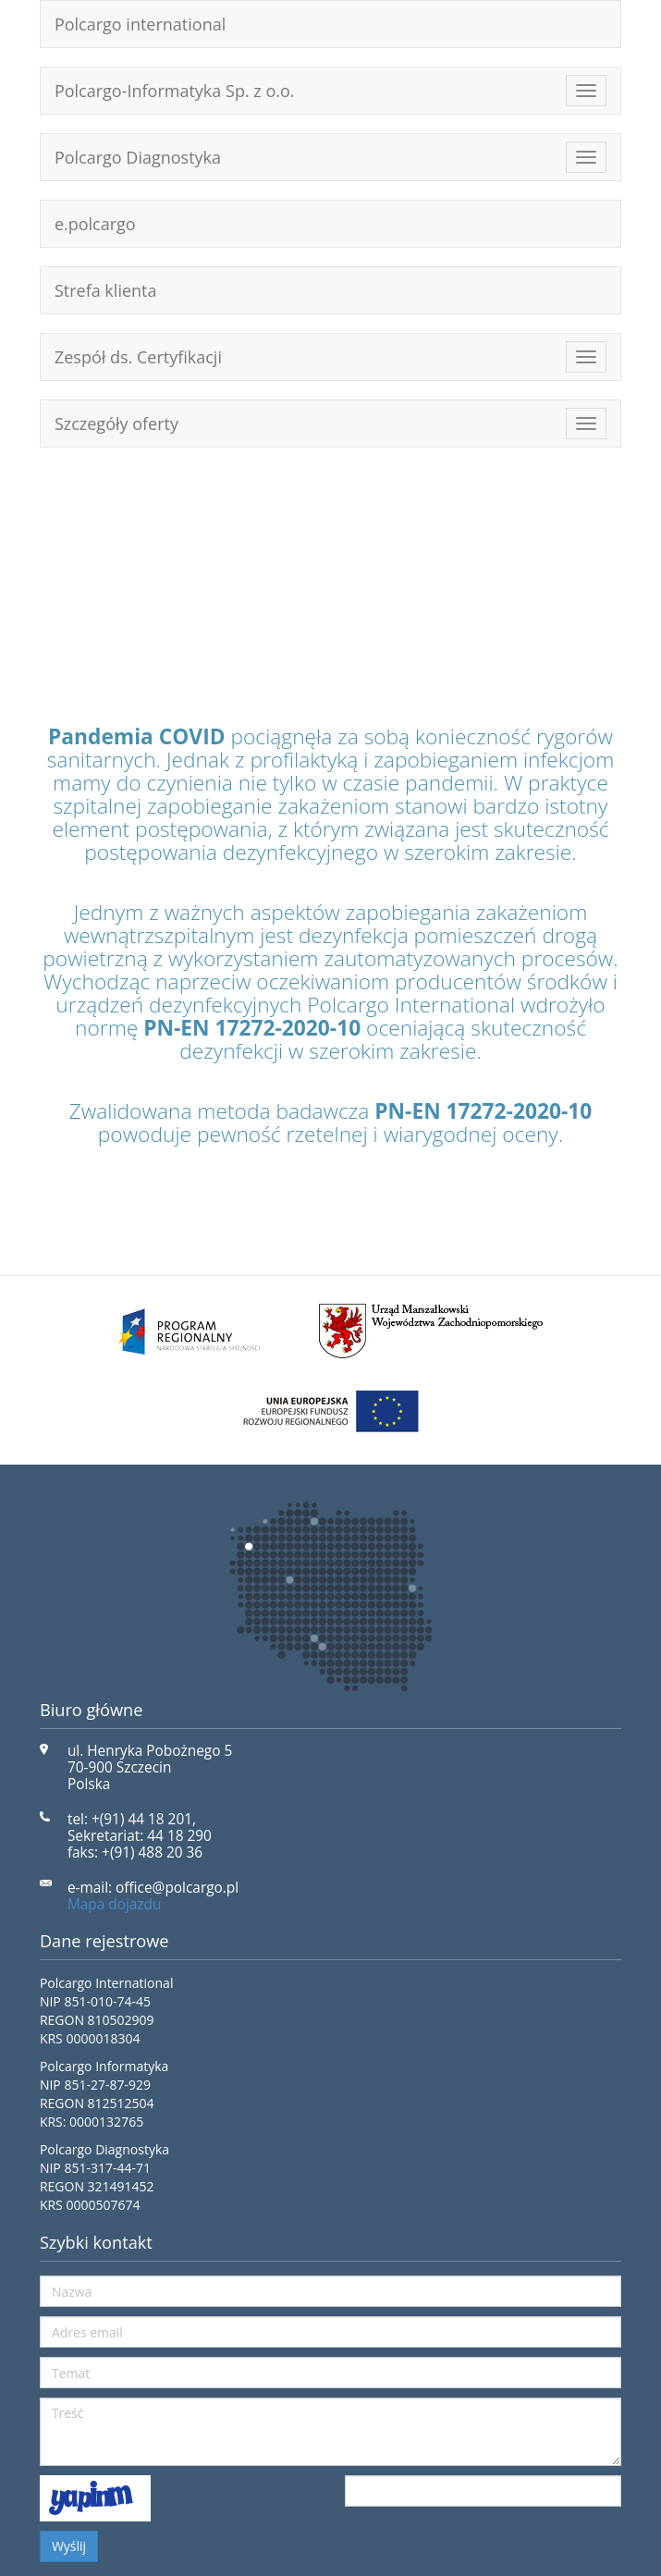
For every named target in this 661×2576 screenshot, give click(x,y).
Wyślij (69, 2546)
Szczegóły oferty (116, 423)
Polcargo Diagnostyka (138, 157)
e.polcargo (95, 224)
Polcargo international (140, 24)
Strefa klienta (106, 290)
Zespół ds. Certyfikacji (138, 357)
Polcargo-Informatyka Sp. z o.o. (175, 91)
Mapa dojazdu (114, 1904)
